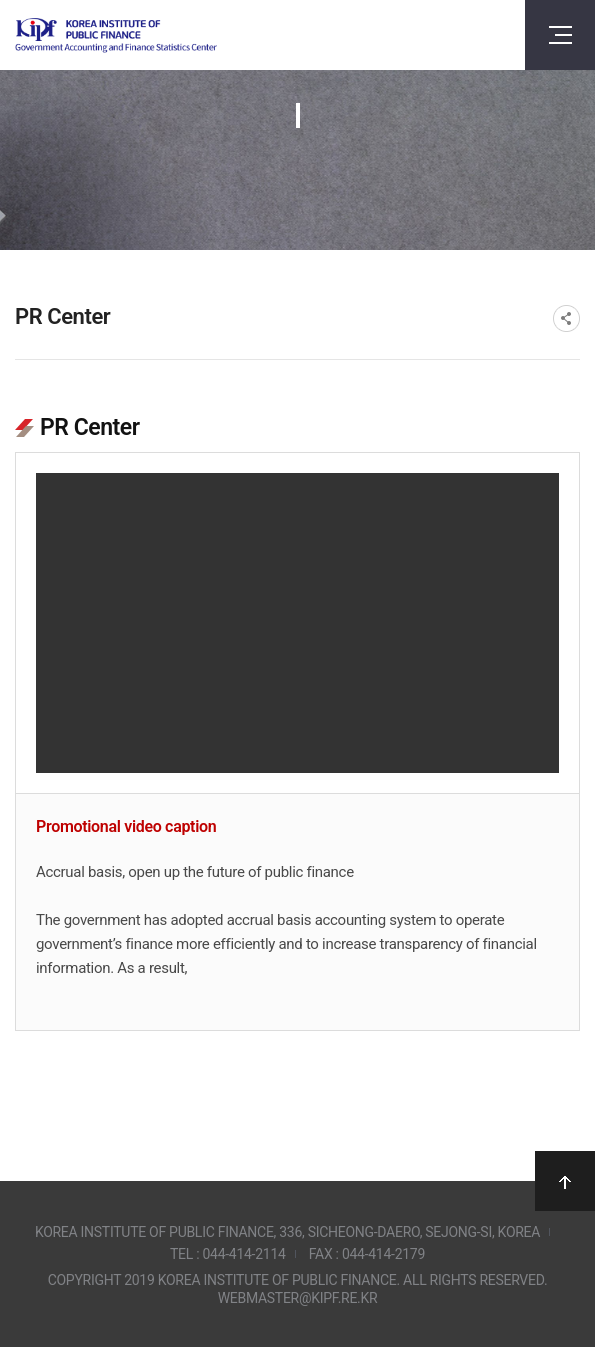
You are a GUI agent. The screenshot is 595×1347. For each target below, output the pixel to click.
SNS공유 (566, 318)
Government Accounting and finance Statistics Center (116, 35)
